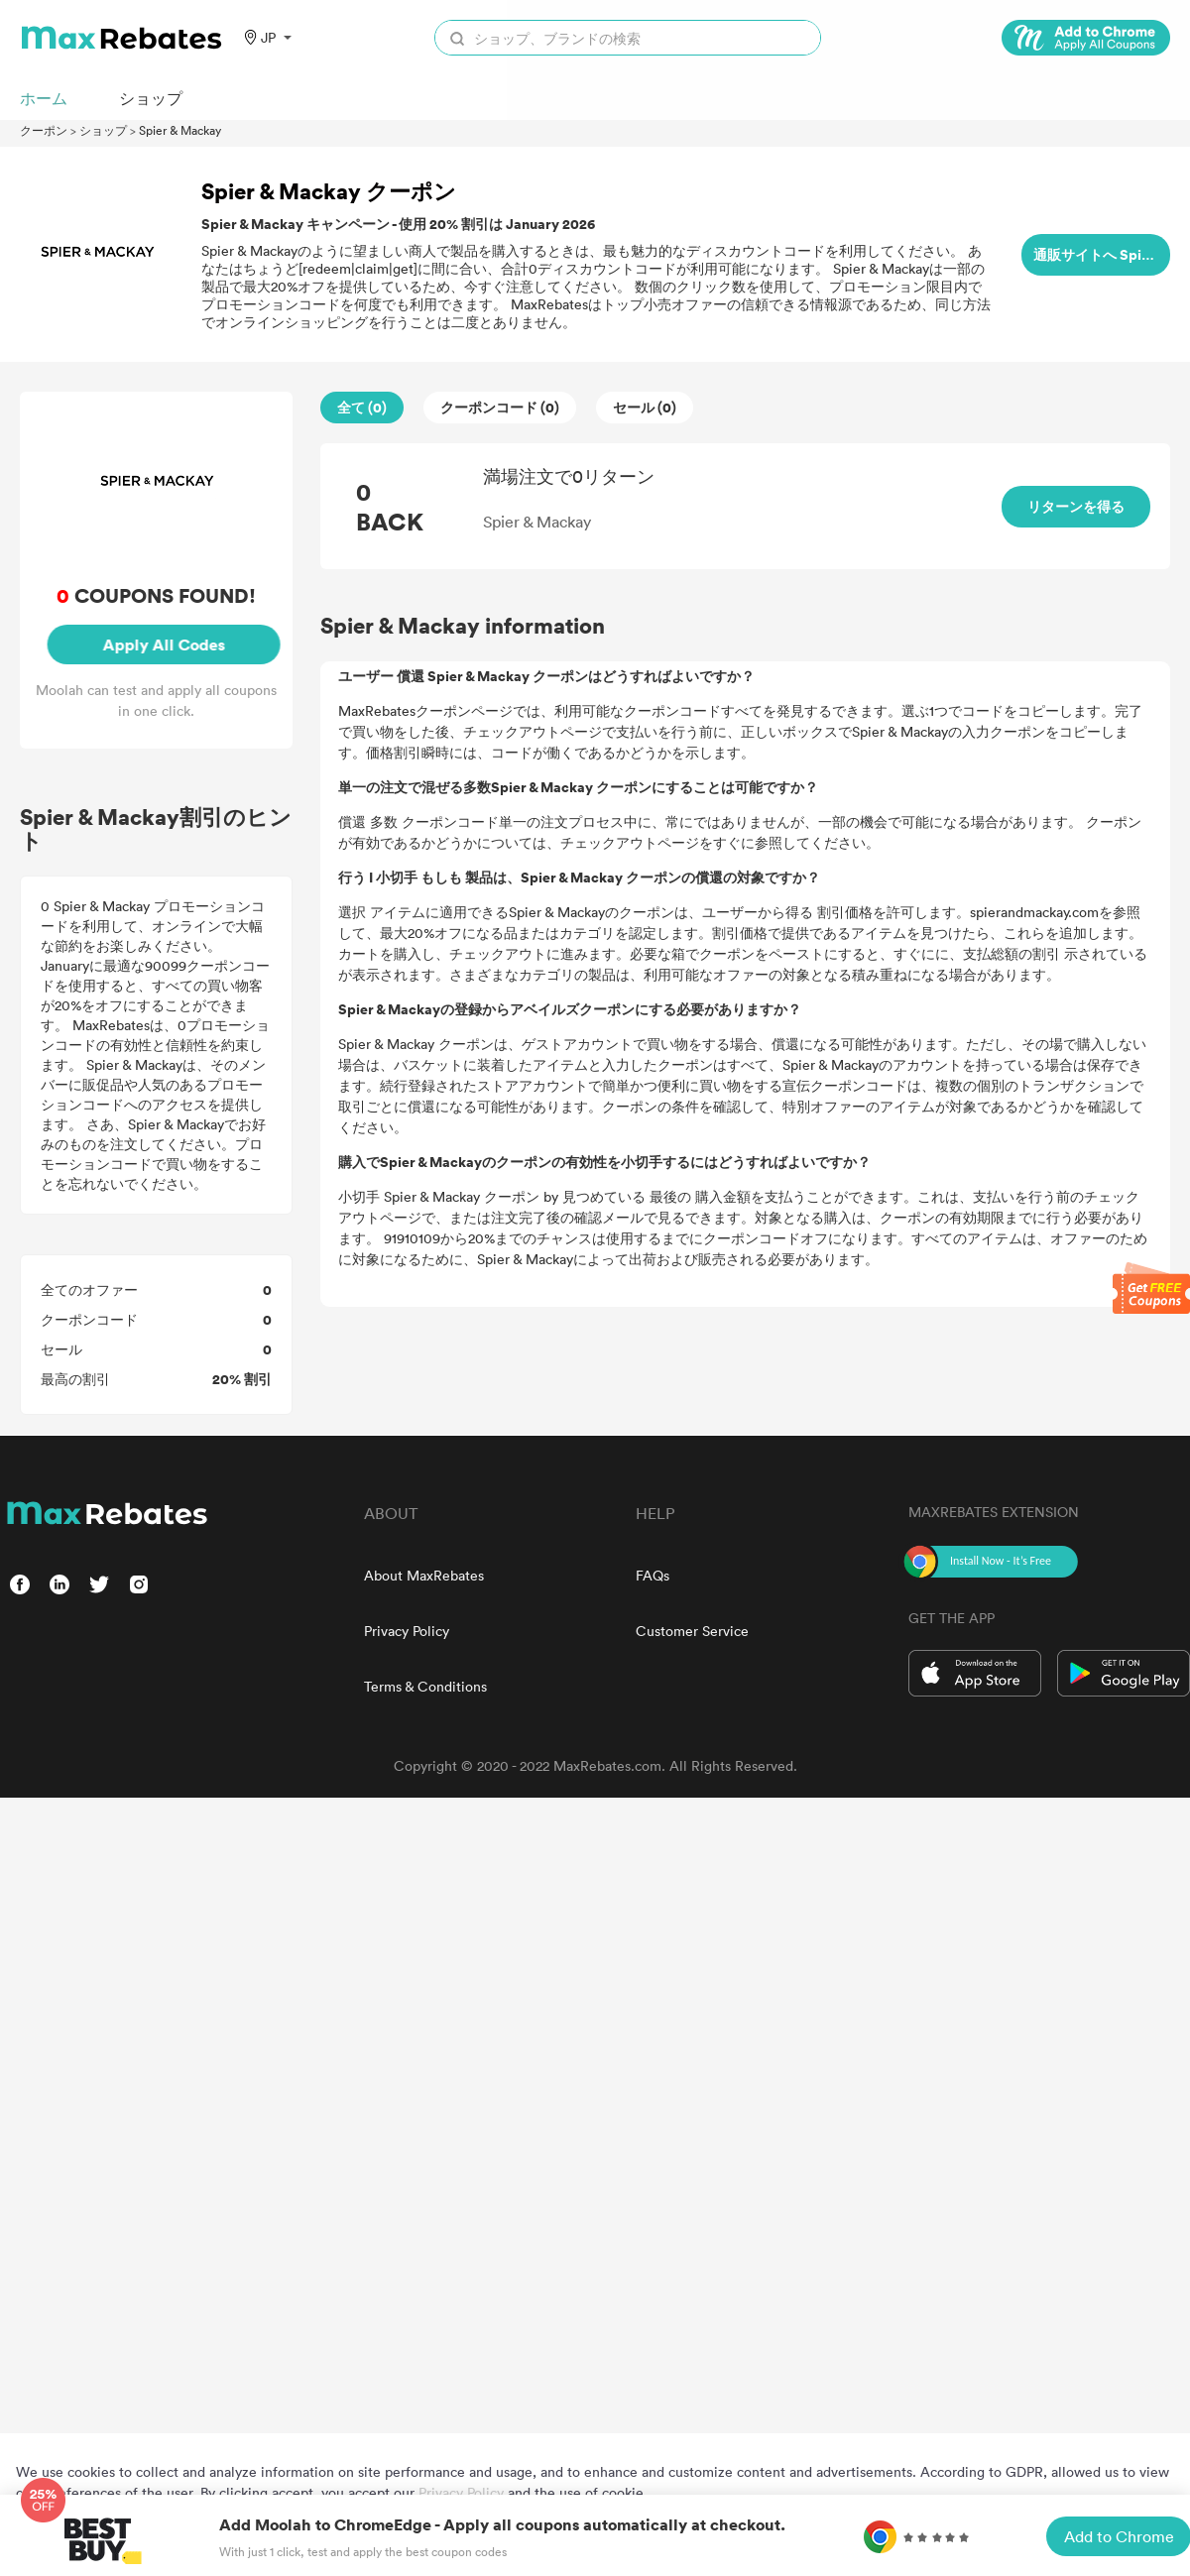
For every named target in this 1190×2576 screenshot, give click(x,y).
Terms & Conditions (425, 1686)
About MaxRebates (424, 1575)
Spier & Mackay (180, 130)
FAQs (652, 1575)
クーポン (43, 130)
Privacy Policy (406, 1630)
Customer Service (692, 1630)
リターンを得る (1076, 506)
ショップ (103, 130)
